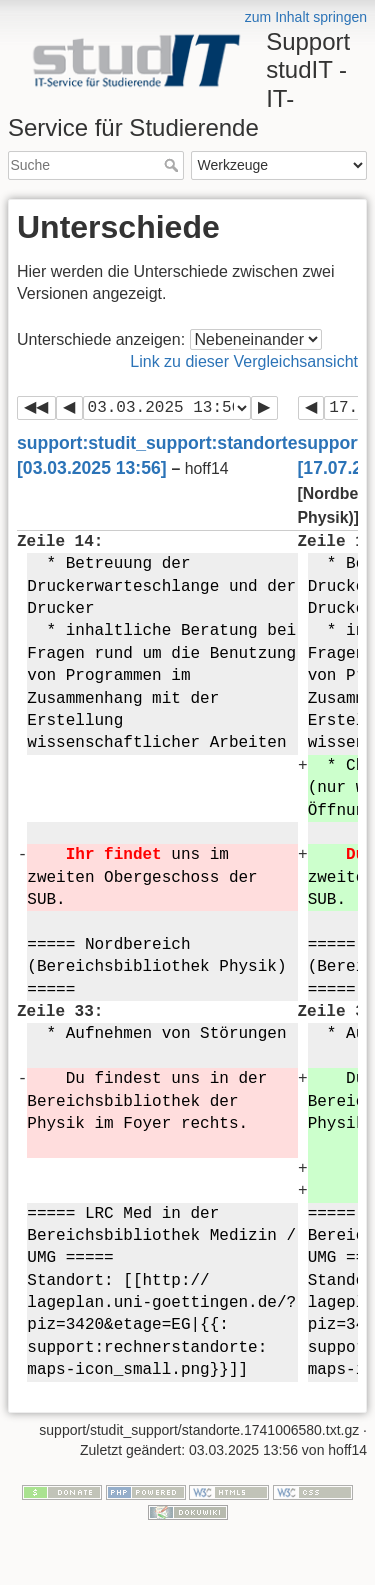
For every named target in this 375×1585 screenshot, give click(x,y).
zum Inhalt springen (306, 17)
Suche (173, 165)
